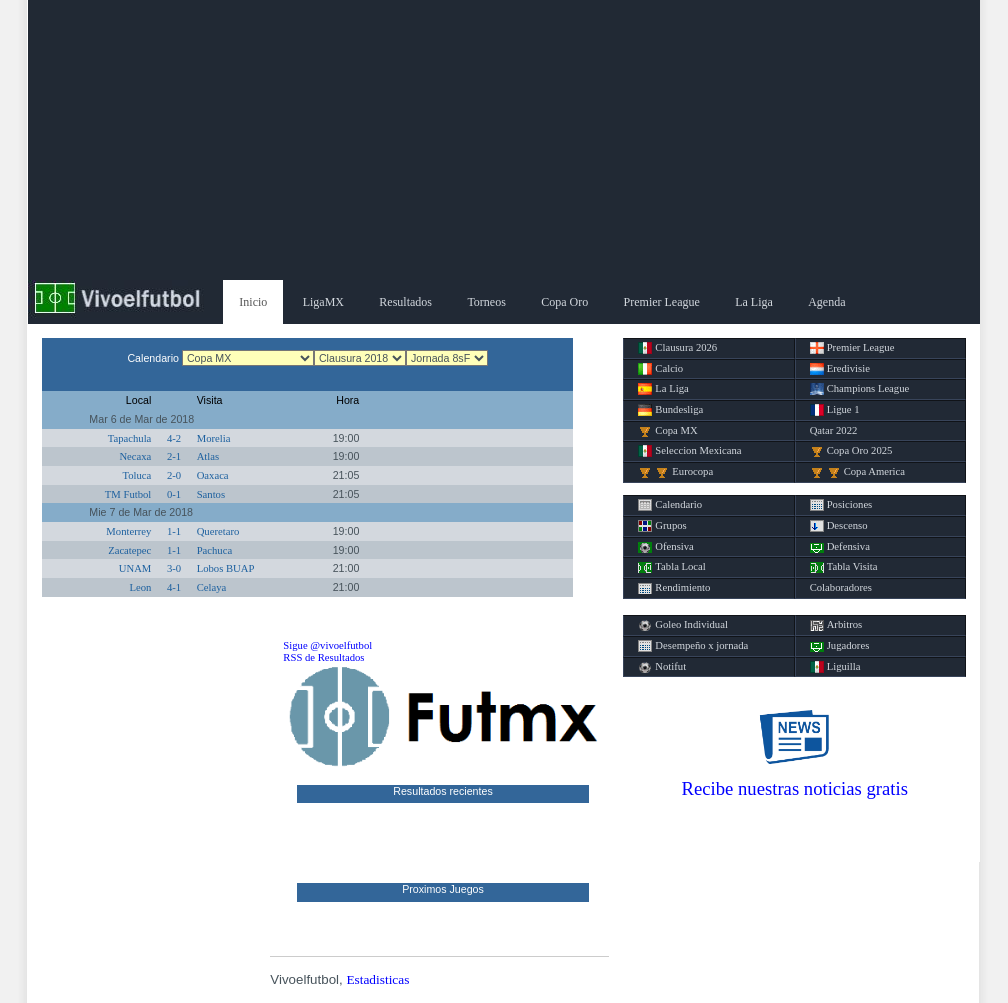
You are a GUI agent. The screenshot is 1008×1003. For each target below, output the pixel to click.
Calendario (670, 505)
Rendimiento (674, 588)
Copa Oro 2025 (851, 451)
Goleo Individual (683, 625)
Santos (211, 494)
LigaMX (323, 302)
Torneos (486, 302)
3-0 (174, 568)
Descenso (839, 526)
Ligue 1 (835, 410)
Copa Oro (564, 302)
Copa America (857, 472)
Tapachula (130, 438)
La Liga (754, 302)
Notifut (662, 667)
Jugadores (840, 646)
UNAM (135, 568)
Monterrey (128, 531)
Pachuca (215, 550)
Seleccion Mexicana (689, 451)
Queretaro (218, 531)
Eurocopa (675, 472)
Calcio (660, 369)
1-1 (174, 531)
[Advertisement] (504, 140)
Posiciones (841, 505)
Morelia (214, 438)
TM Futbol (128, 494)
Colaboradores (841, 587)
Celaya (212, 587)
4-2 (174, 438)
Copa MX (667, 431)
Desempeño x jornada (693, 646)
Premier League (662, 302)
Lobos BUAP (226, 568)
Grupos (662, 526)
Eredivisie (840, 369)
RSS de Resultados (323, 657)
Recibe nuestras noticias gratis (795, 788)
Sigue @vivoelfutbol (327, 645)
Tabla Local (671, 567)
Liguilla (835, 667)
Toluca (136, 475)
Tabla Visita (844, 567)
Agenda (826, 302)
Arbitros (836, 625)
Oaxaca (213, 475)
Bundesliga (670, 410)
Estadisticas (377, 979)
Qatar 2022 (834, 430)
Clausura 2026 (677, 348)
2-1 (174, 456)
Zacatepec (129, 550)
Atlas (208, 456)
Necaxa (135, 456)
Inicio (253, 302)
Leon (140, 587)
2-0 (174, 475)
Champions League (860, 389)
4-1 (174, 587)
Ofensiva (665, 547)
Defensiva (840, 547)
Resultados (405, 302)
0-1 (174, 494)
